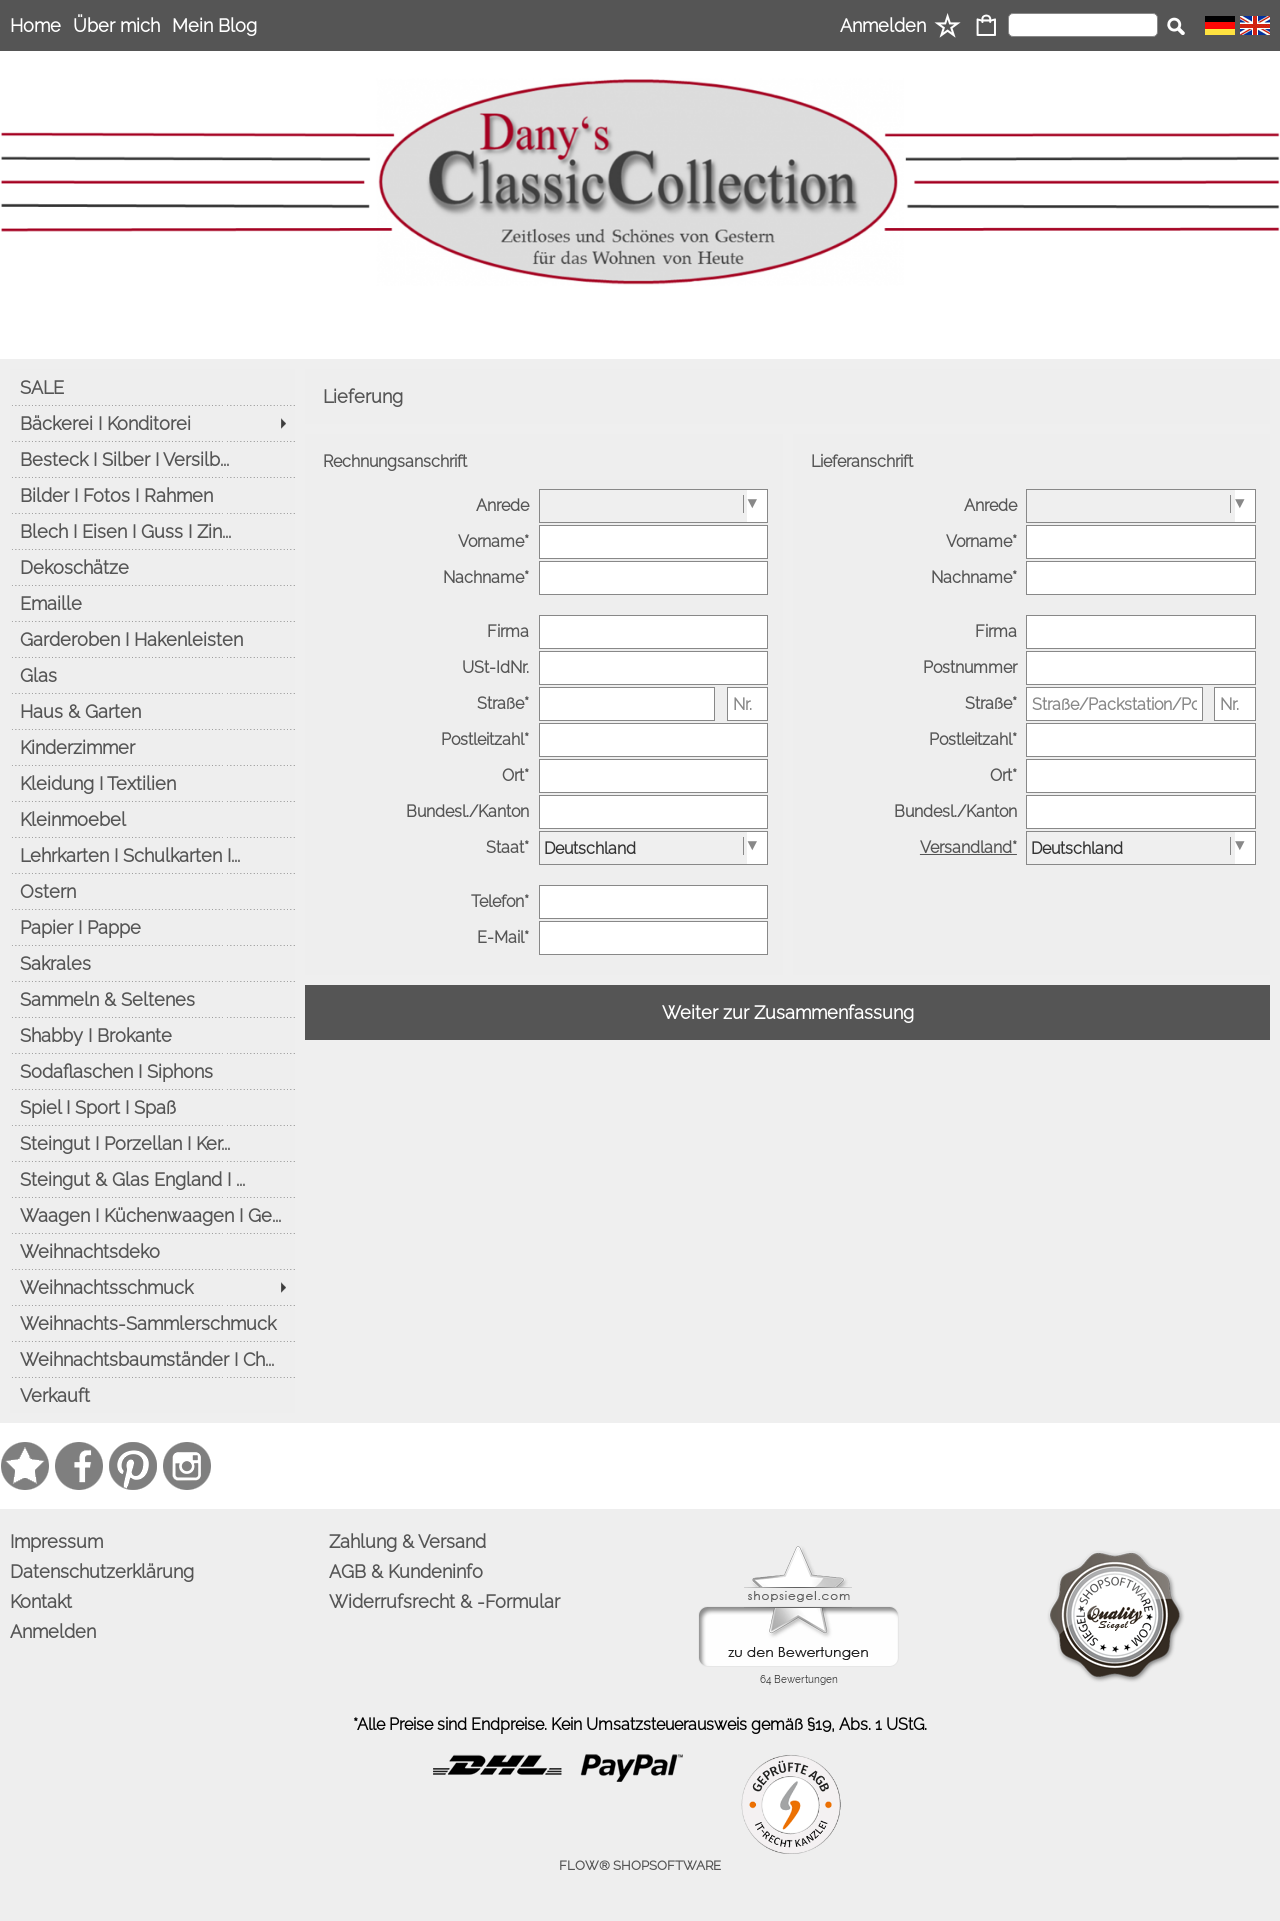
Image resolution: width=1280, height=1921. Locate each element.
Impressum (56, 1541)
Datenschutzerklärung (102, 1571)
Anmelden (883, 25)
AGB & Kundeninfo (406, 1571)
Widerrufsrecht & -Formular (444, 1601)
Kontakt (41, 1601)
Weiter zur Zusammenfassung (788, 1012)
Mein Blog (214, 25)
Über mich (116, 25)
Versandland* (968, 847)
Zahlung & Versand (407, 1541)
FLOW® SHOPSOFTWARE (640, 1865)
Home (35, 25)
